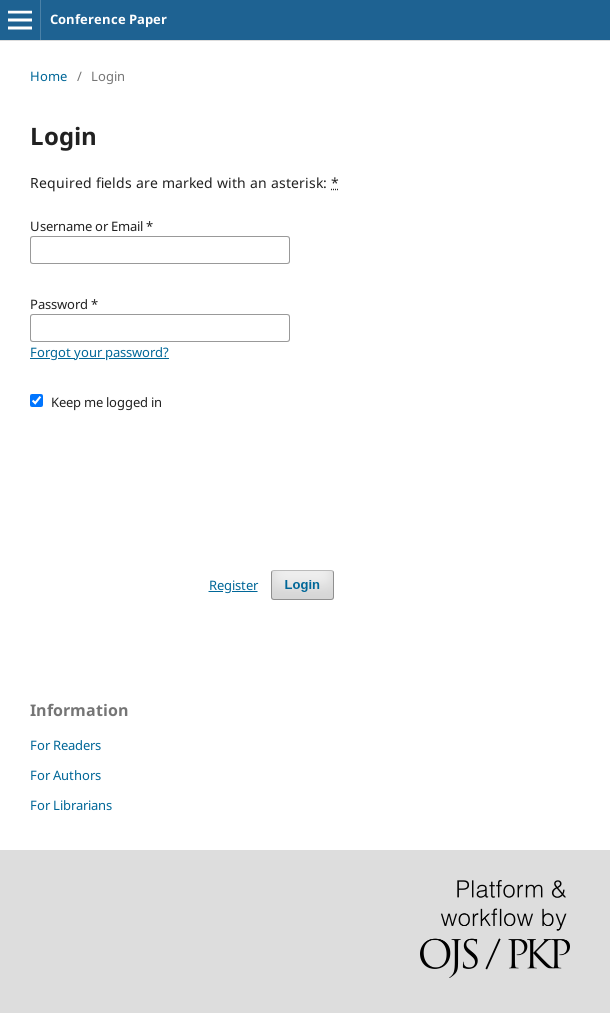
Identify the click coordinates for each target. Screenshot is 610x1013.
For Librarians (71, 805)
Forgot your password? (99, 352)
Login (302, 584)
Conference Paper (108, 19)
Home (48, 76)
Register (233, 585)
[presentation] (182, 481)
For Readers (65, 745)
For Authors (65, 775)
